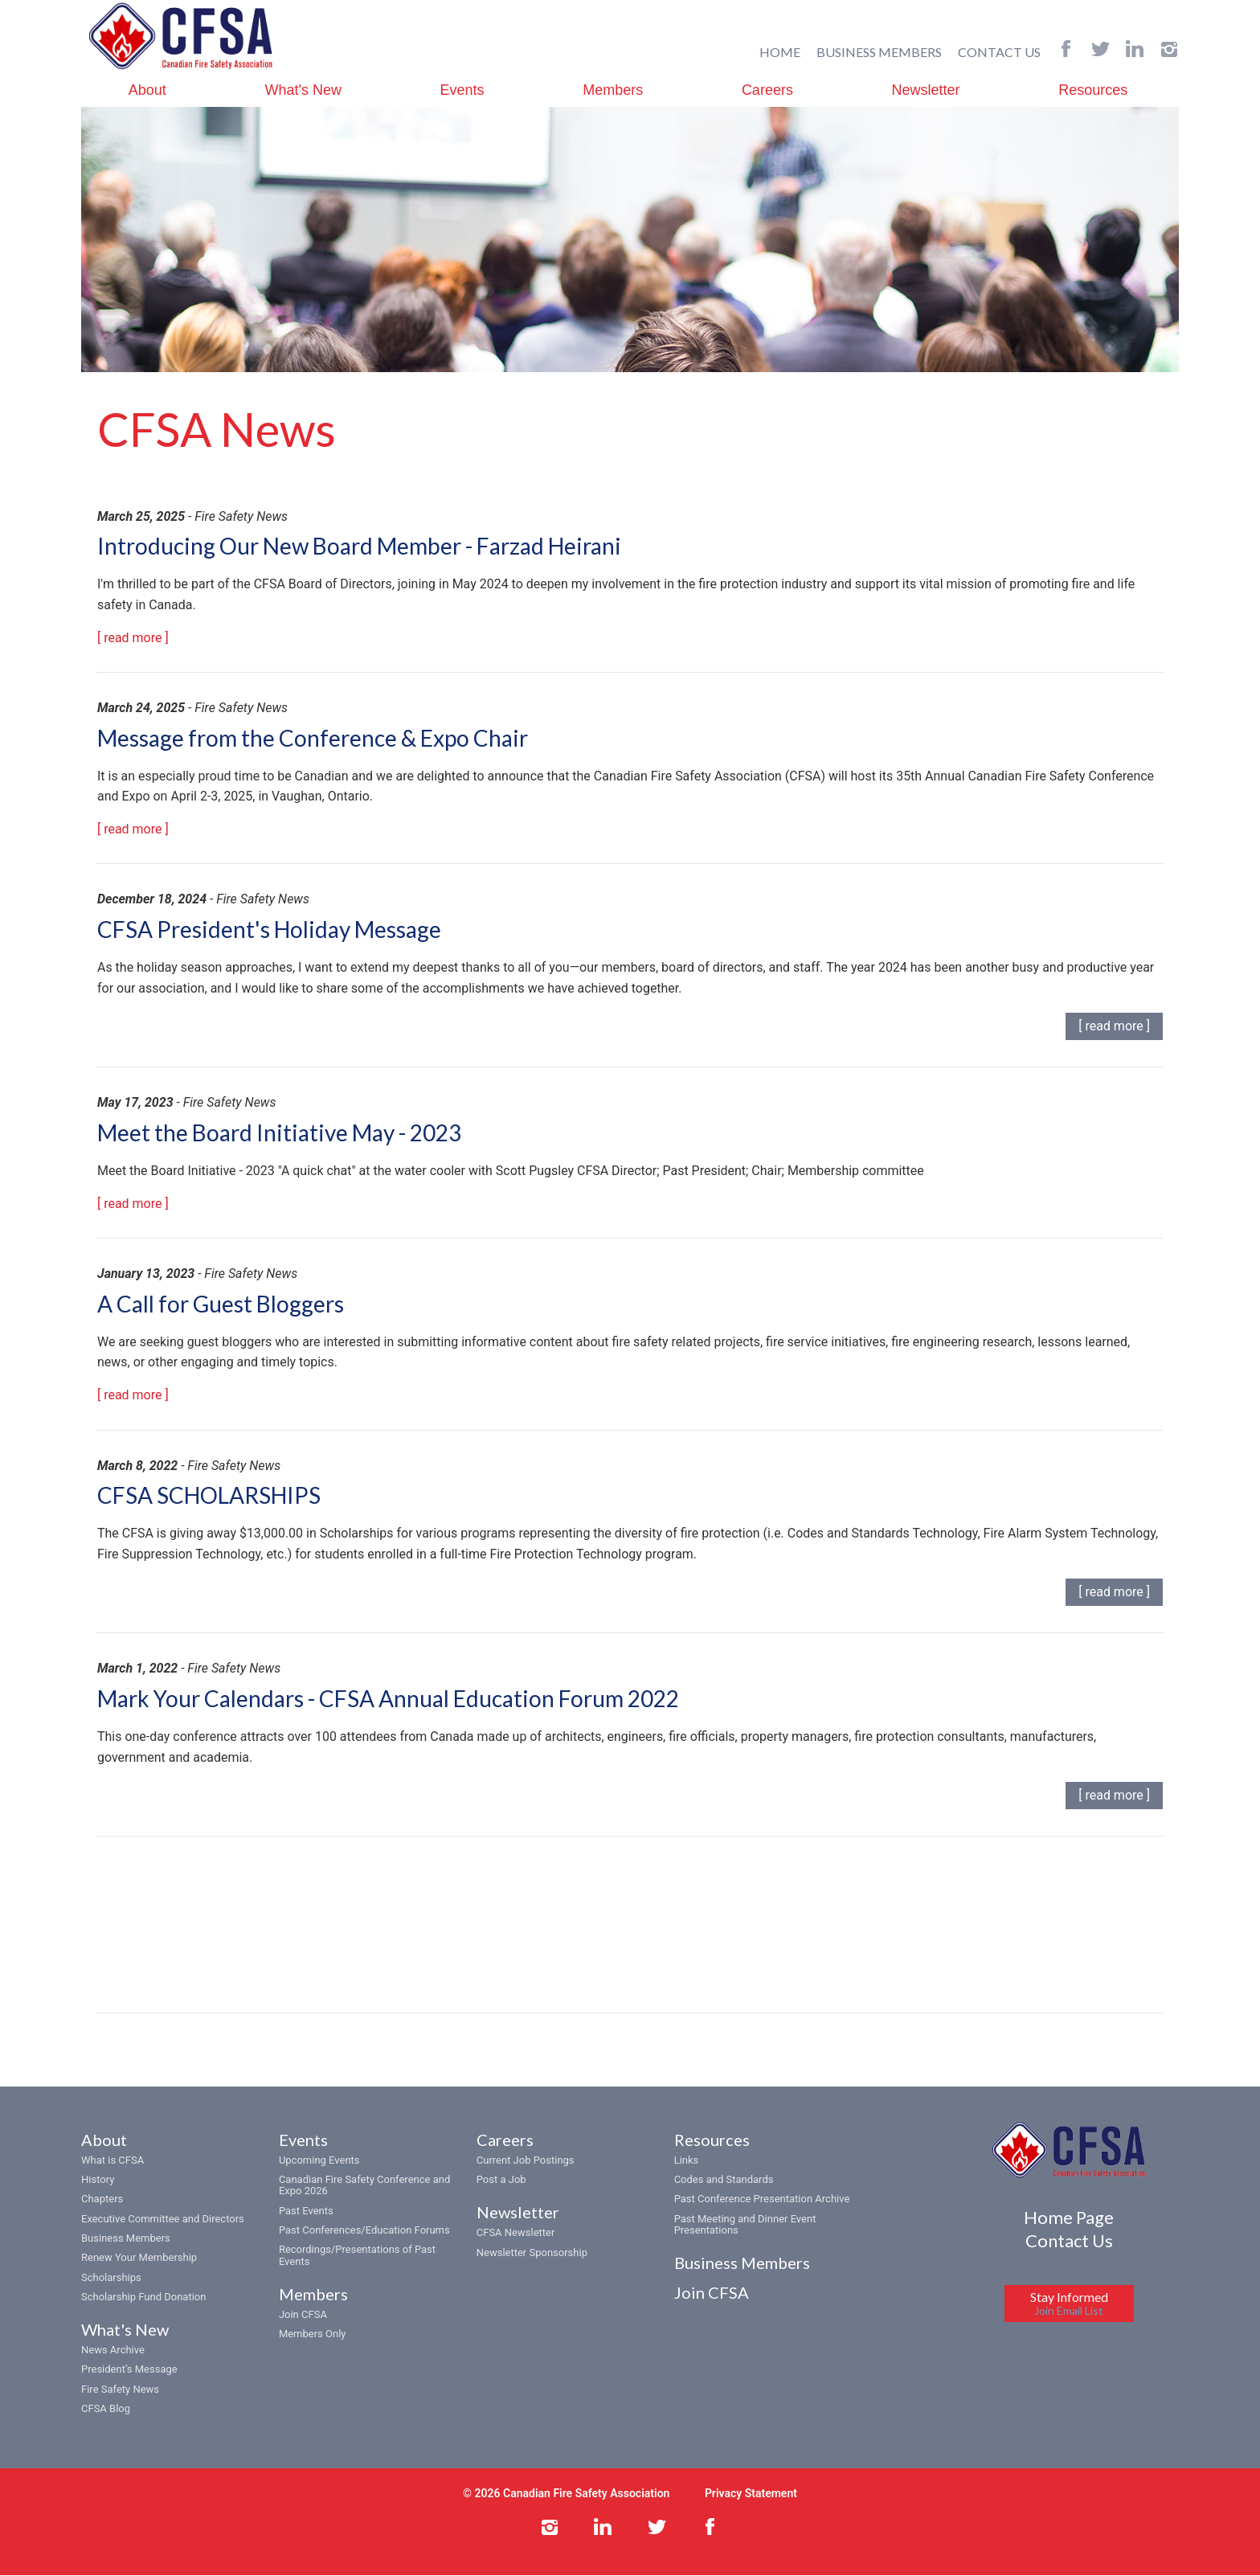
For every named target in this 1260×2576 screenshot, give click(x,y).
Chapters (102, 2200)
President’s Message (129, 2371)
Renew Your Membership (139, 2259)
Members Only (312, 2335)
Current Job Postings (526, 2161)
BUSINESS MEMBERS (879, 51)
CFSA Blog (105, 2409)
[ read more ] (133, 637)
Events (462, 89)
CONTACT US (999, 51)
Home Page (1069, 2218)
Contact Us (1069, 2242)
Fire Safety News (120, 2390)
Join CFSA (303, 2315)
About (147, 89)
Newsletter (926, 89)
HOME (779, 51)
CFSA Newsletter (516, 2234)
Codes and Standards (724, 2180)
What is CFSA (112, 2161)
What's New (302, 89)
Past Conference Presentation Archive (762, 2200)
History (97, 2180)
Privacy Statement (751, 2494)
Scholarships (111, 2278)
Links (686, 2161)
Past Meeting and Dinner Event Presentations (745, 2225)
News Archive (113, 2351)
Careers (767, 89)
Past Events (306, 2211)
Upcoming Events (319, 2161)
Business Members (125, 2239)
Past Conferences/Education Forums (364, 2231)
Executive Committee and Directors (162, 2220)
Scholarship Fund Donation (143, 2297)
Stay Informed (1069, 2304)
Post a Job (501, 2180)
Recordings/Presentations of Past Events (357, 2256)
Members (613, 89)
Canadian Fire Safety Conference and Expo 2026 (364, 2185)
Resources (1092, 89)
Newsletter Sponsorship (532, 2253)
